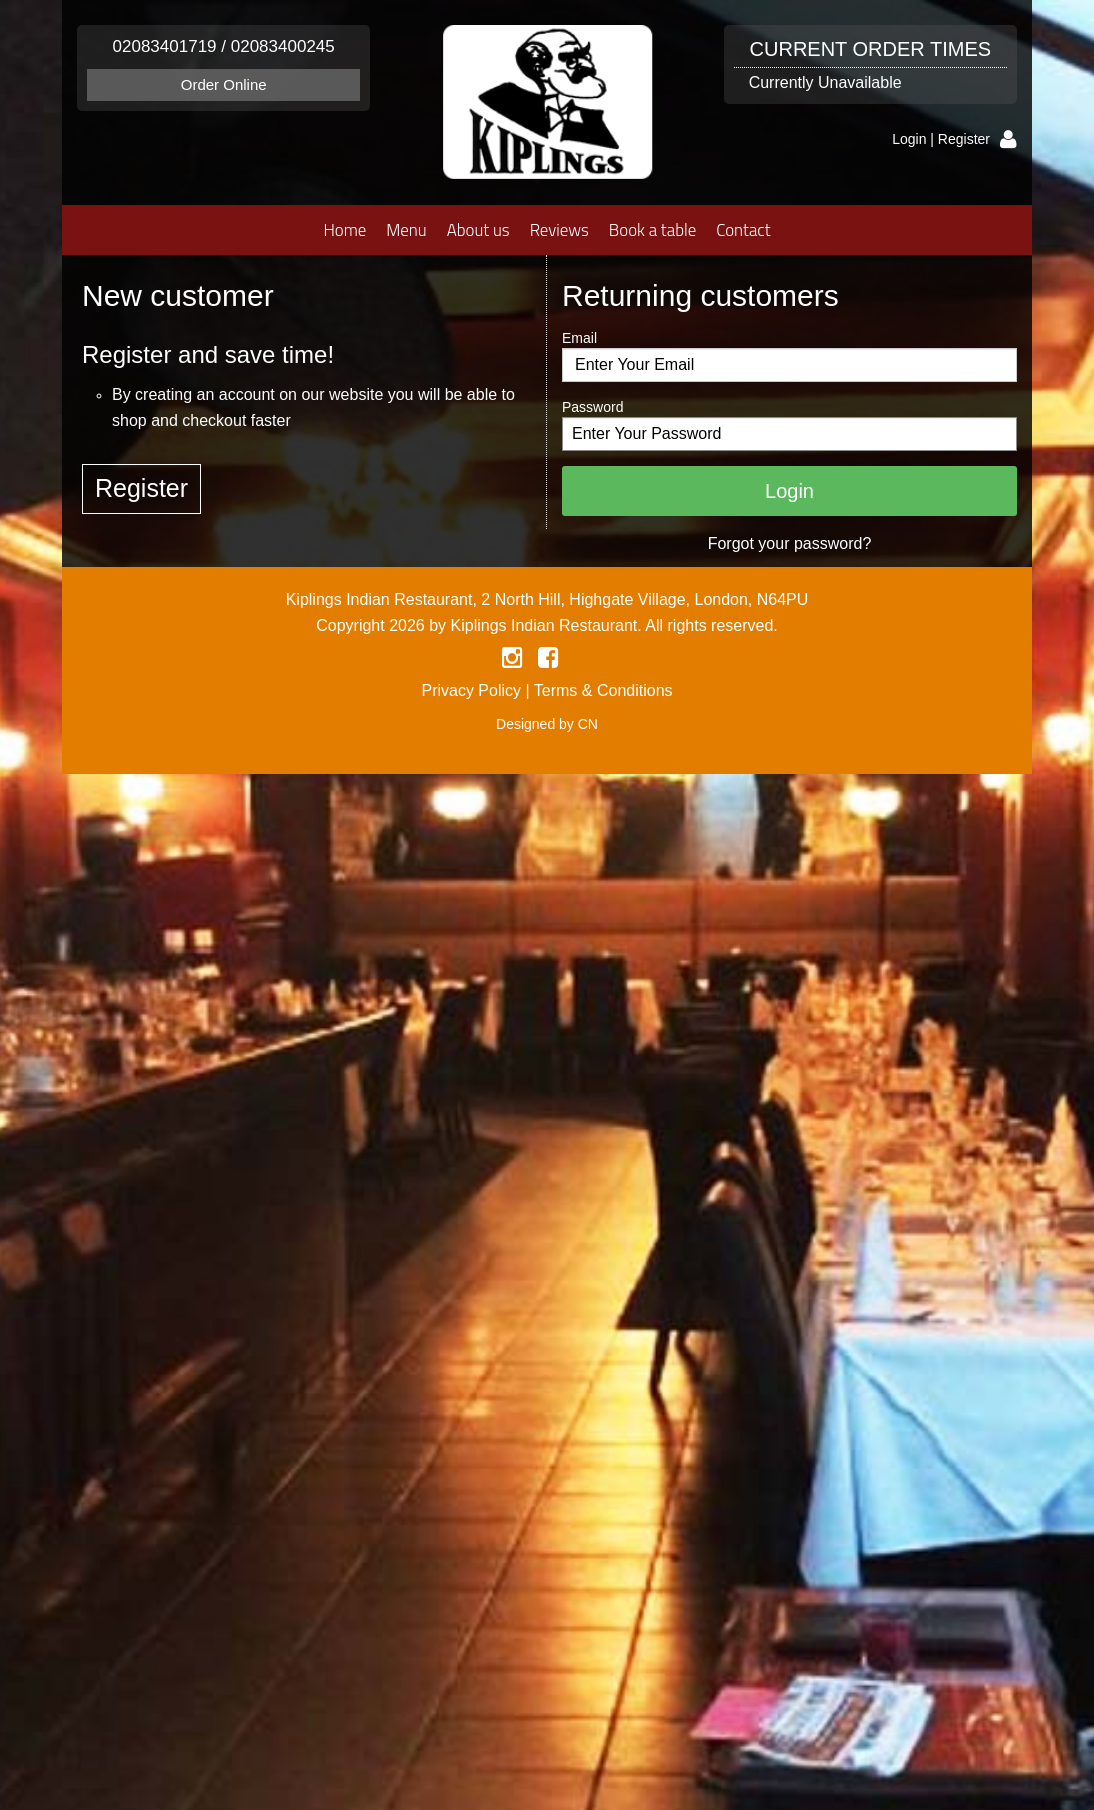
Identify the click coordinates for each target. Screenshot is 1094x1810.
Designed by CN (547, 724)
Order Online (224, 84)
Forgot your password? (790, 543)
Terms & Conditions (603, 690)
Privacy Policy (471, 690)
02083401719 (165, 46)
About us (478, 230)
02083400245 (283, 46)
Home (344, 230)
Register (964, 139)
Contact (743, 230)
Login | (915, 139)
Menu (406, 230)
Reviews (559, 230)
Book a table (652, 230)
